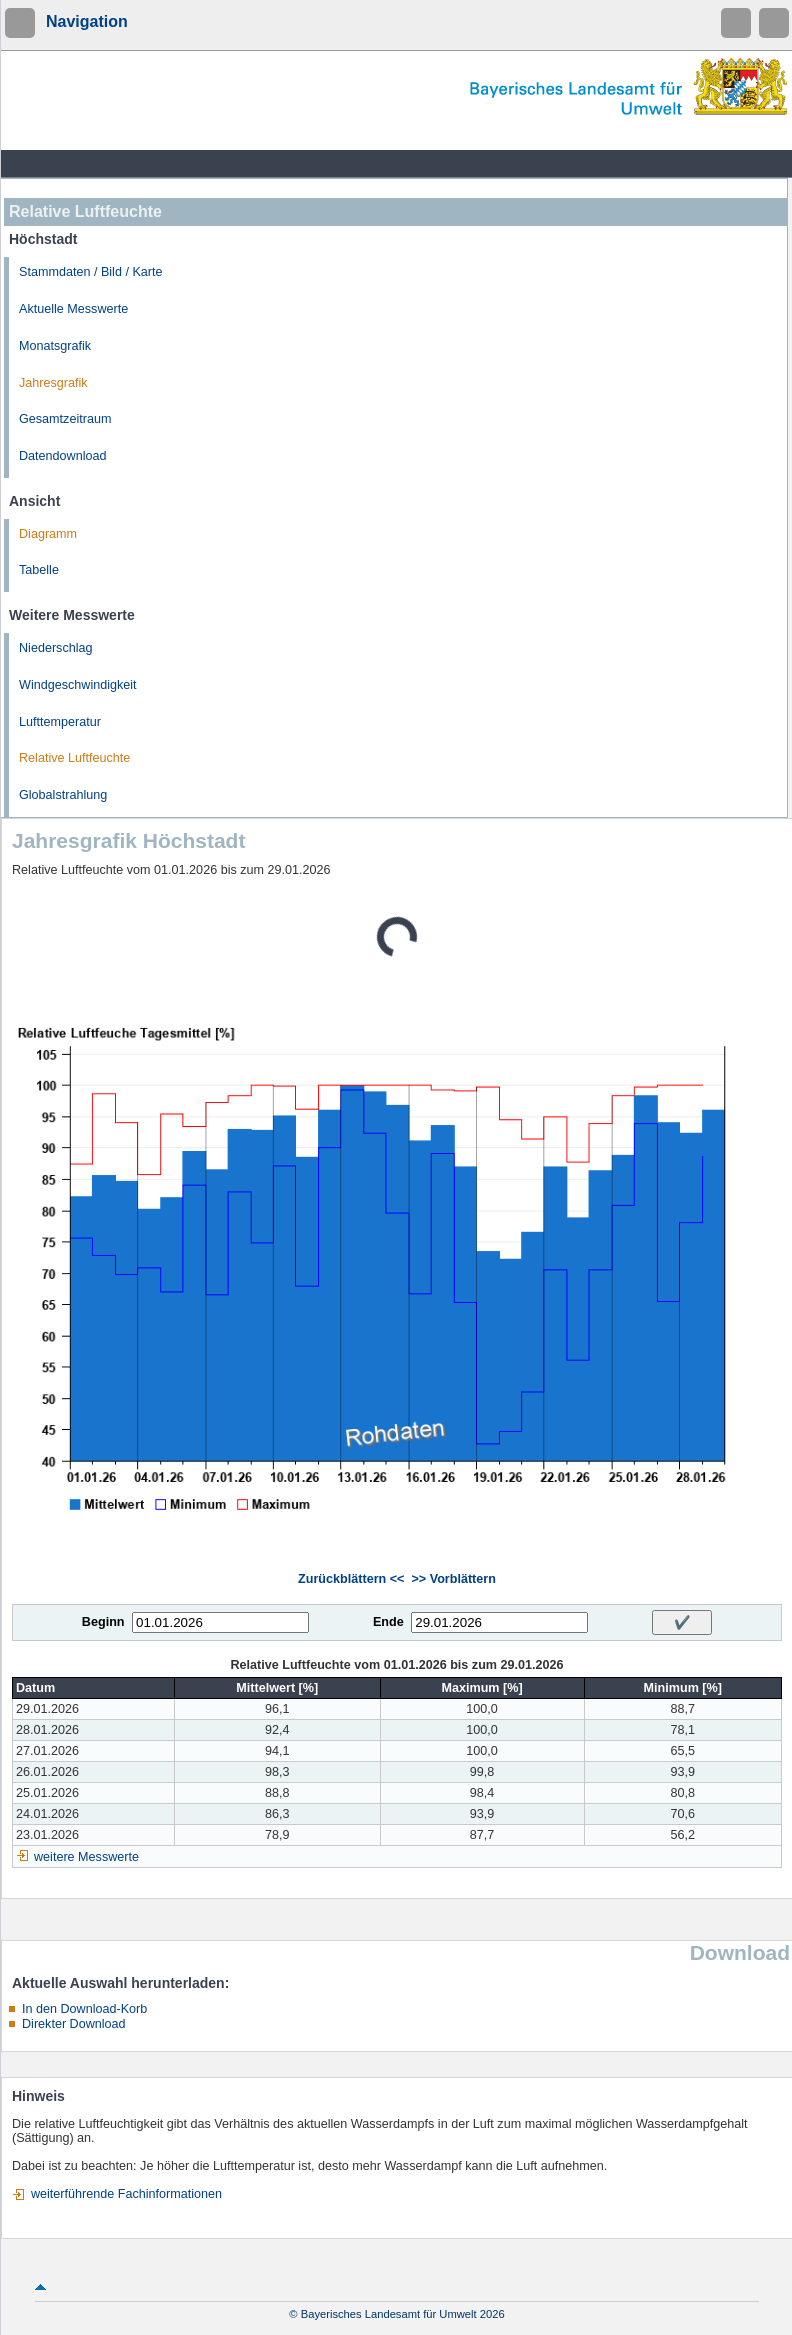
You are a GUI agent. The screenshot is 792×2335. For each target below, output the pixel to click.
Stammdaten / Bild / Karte (91, 272)
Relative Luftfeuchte (74, 758)
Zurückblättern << (351, 1579)
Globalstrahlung (63, 795)
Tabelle (39, 570)
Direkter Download (74, 2024)
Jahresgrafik (53, 383)
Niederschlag (56, 648)
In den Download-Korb (84, 2009)
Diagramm (48, 534)
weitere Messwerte (86, 1857)
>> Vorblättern (453, 1579)
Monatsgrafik (55, 346)
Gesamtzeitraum (65, 419)
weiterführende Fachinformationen (126, 2194)
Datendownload (63, 456)
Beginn (103, 1622)
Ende (388, 1622)
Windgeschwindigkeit (78, 685)
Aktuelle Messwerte (73, 309)
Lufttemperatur (60, 722)
